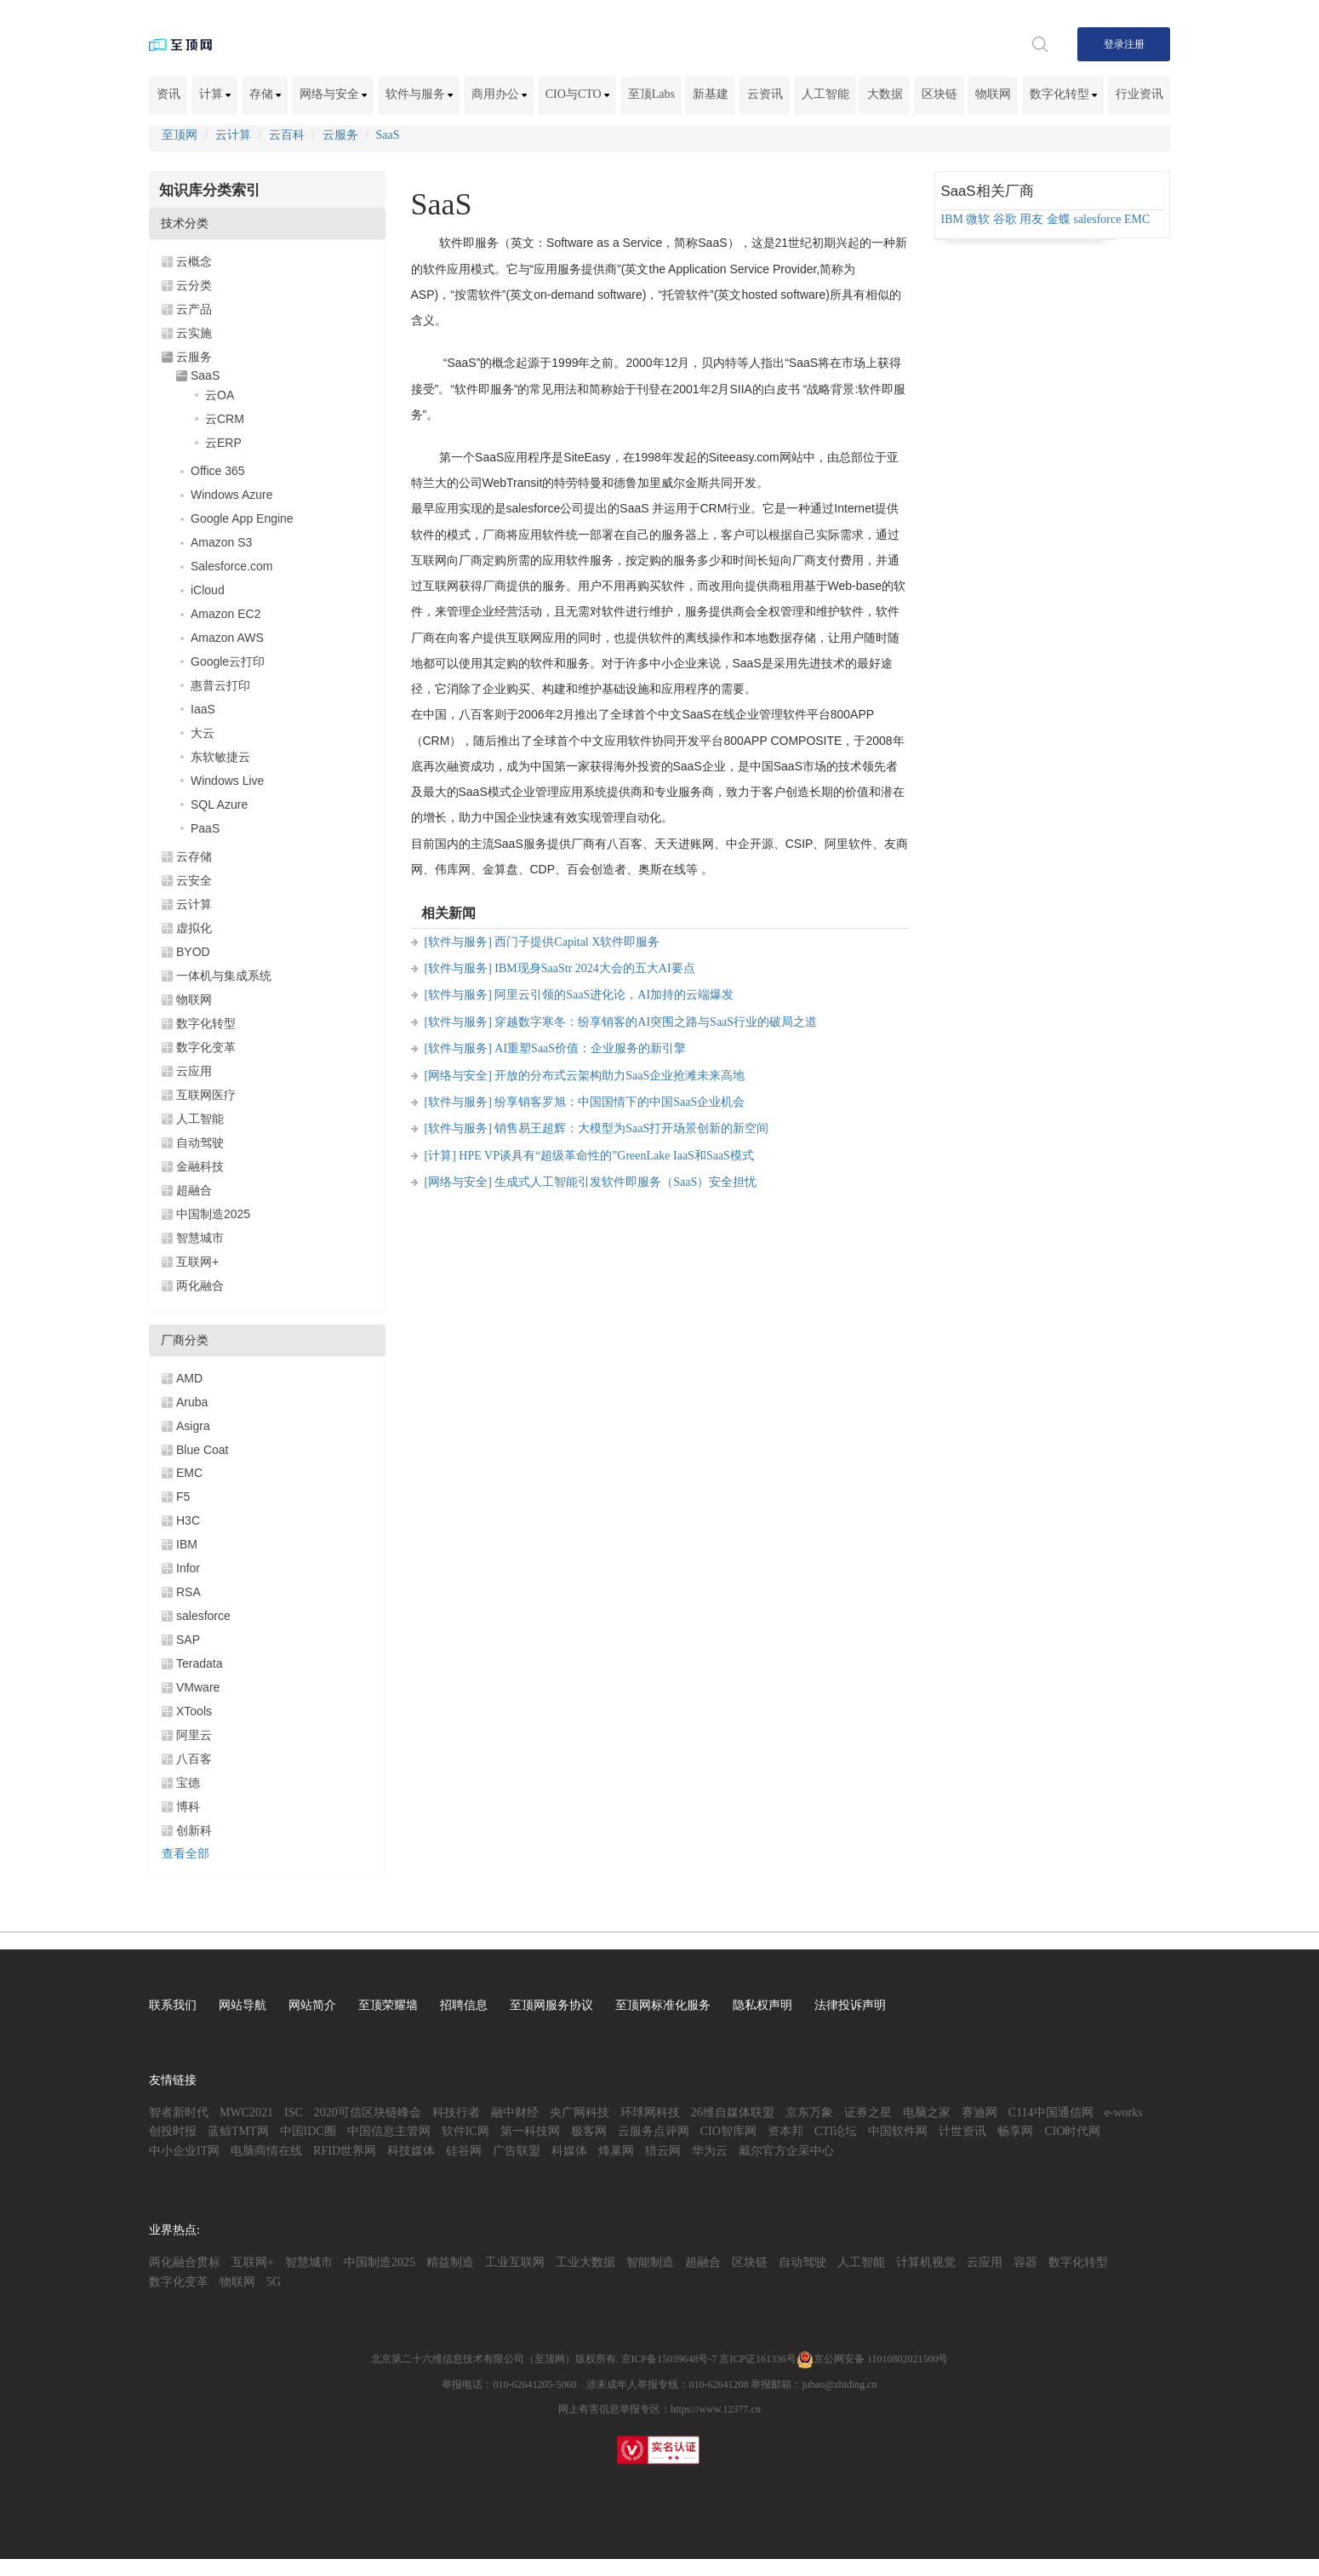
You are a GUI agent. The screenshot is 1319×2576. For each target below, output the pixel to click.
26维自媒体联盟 (732, 2112)
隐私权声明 (762, 2005)
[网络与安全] (458, 1075)
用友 (1031, 219)
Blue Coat (202, 1450)
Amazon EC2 (225, 614)
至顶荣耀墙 (388, 2005)
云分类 (194, 285)
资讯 (168, 94)
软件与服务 (419, 94)
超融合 (194, 1190)
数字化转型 (1064, 94)
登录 (1114, 44)
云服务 (340, 135)
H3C (188, 1520)
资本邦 (785, 2131)
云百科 (287, 135)
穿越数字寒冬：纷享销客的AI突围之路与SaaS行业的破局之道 (655, 1022)
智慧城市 (200, 1238)
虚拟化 (194, 928)
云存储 (194, 856)
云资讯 (765, 94)
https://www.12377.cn (716, 2409)
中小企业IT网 (184, 2150)
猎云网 (663, 2150)
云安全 (194, 880)
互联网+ (197, 1261)
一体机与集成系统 (223, 975)
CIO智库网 (728, 2131)
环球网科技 (650, 2112)
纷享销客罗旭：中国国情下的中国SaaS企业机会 (619, 1102)
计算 (215, 94)
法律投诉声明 (850, 2005)
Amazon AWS (227, 637)
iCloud (208, 590)
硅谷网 (464, 2150)
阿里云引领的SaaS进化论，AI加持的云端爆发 (614, 994)
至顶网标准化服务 (663, 2005)
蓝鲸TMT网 (238, 2131)
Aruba (192, 1402)
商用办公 (499, 94)
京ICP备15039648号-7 (669, 2359)
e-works (1124, 2112)
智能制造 (650, 2262)
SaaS (388, 135)
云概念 (194, 261)
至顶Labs (651, 94)
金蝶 (1059, 219)
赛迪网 (979, 2112)
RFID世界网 (344, 2150)
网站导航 (242, 2005)
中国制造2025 (213, 1214)
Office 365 (218, 471)
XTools (194, 1711)
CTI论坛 (836, 2131)
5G (273, 2281)
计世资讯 (962, 2131)
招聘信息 (464, 2005)
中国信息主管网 (389, 2131)
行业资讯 (1139, 94)
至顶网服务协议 (551, 2005)
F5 (183, 1496)
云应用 (194, 1071)
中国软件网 (898, 2131)
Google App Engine (242, 518)
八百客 (194, 1759)
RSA (188, 1592)
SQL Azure (219, 804)
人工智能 (825, 94)
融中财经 (515, 2112)
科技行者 (456, 2112)
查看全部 (185, 1853)
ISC (293, 2112)
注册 (1134, 44)
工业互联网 (515, 2262)
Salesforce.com (231, 566)
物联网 (993, 94)
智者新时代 (178, 2112)
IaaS (203, 709)
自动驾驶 (200, 1142)
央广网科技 (579, 2112)
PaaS (205, 828)
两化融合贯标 (184, 2262)
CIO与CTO (577, 94)
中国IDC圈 (308, 2131)
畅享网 (1015, 2131)
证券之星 (868, 2112)
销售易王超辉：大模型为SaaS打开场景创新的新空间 (631, 1128)
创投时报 (173, 2131)
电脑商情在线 (266, 2150)
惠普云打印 (220, 685)
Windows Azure (231, 494)
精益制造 (450, 2262)
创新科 (194, 1830)
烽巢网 (616, 2150)
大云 (202, 733)
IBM (186, 1544)
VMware (198, 1687)
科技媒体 (411, 2150)
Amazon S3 (221, 542)
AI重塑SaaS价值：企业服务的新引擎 (590, 1048)
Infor (188, 1568)
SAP (188, 1639)
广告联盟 (516, 2150)
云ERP (223, 442)
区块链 (939, 94)
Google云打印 (228, 661)
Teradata (199, 1663)
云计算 (233, 135)
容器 (1025, 2262)
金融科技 (200, 1166)
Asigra (193, 1426)
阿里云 (194, 1735)
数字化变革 (206, 1047)
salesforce (203, 1616)
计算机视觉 (926, 2262)
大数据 (885, 94)
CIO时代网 (1072, 2131)
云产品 (194, 309)
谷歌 (1005, 219)
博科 (188, 1806)
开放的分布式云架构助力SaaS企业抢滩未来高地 (619, 1075)
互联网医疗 (206, 1095)
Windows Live (227, 780)
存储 (265, 94)
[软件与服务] (458, 942)
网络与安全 (334, 94)
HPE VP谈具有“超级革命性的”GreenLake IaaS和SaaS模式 (606, 1155)
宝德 (188, 1782)
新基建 (710, 94)
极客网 (589, 2131)
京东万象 (809, 2112)
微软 (978, 219)
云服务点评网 (653, 2131)
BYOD (193, 952)
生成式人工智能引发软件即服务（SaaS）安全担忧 (625, 1182)
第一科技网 (530, 2131)
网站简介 (312, 2005)
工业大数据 (585, 2262)
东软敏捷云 (220, 757)
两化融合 (200, 1285)
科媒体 (569, 2150)
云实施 (194, 333)
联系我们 (173, 2005)
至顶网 (179, 135)
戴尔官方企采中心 (786, 2150)
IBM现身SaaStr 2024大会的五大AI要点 (594, 968)
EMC (189, 1473)
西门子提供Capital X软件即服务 (577, 942)
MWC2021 (246, 2112)
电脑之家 (927, 2112)
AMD (189, 1378)
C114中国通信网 (1050, 2112)
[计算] (440, 1155)
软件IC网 (465, 2131)
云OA (219, 395)
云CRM (224, 419)
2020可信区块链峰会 (367, 2112)
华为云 (710, 2150)
